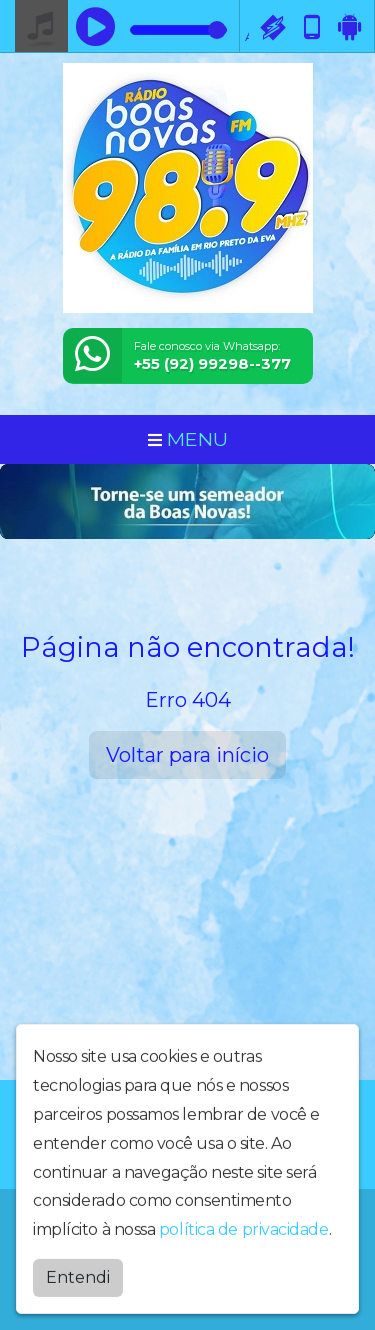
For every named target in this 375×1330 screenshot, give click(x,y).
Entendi (78, 1273)
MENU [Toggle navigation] (188, 439)
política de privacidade (244, 1225)
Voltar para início (187, 755)
